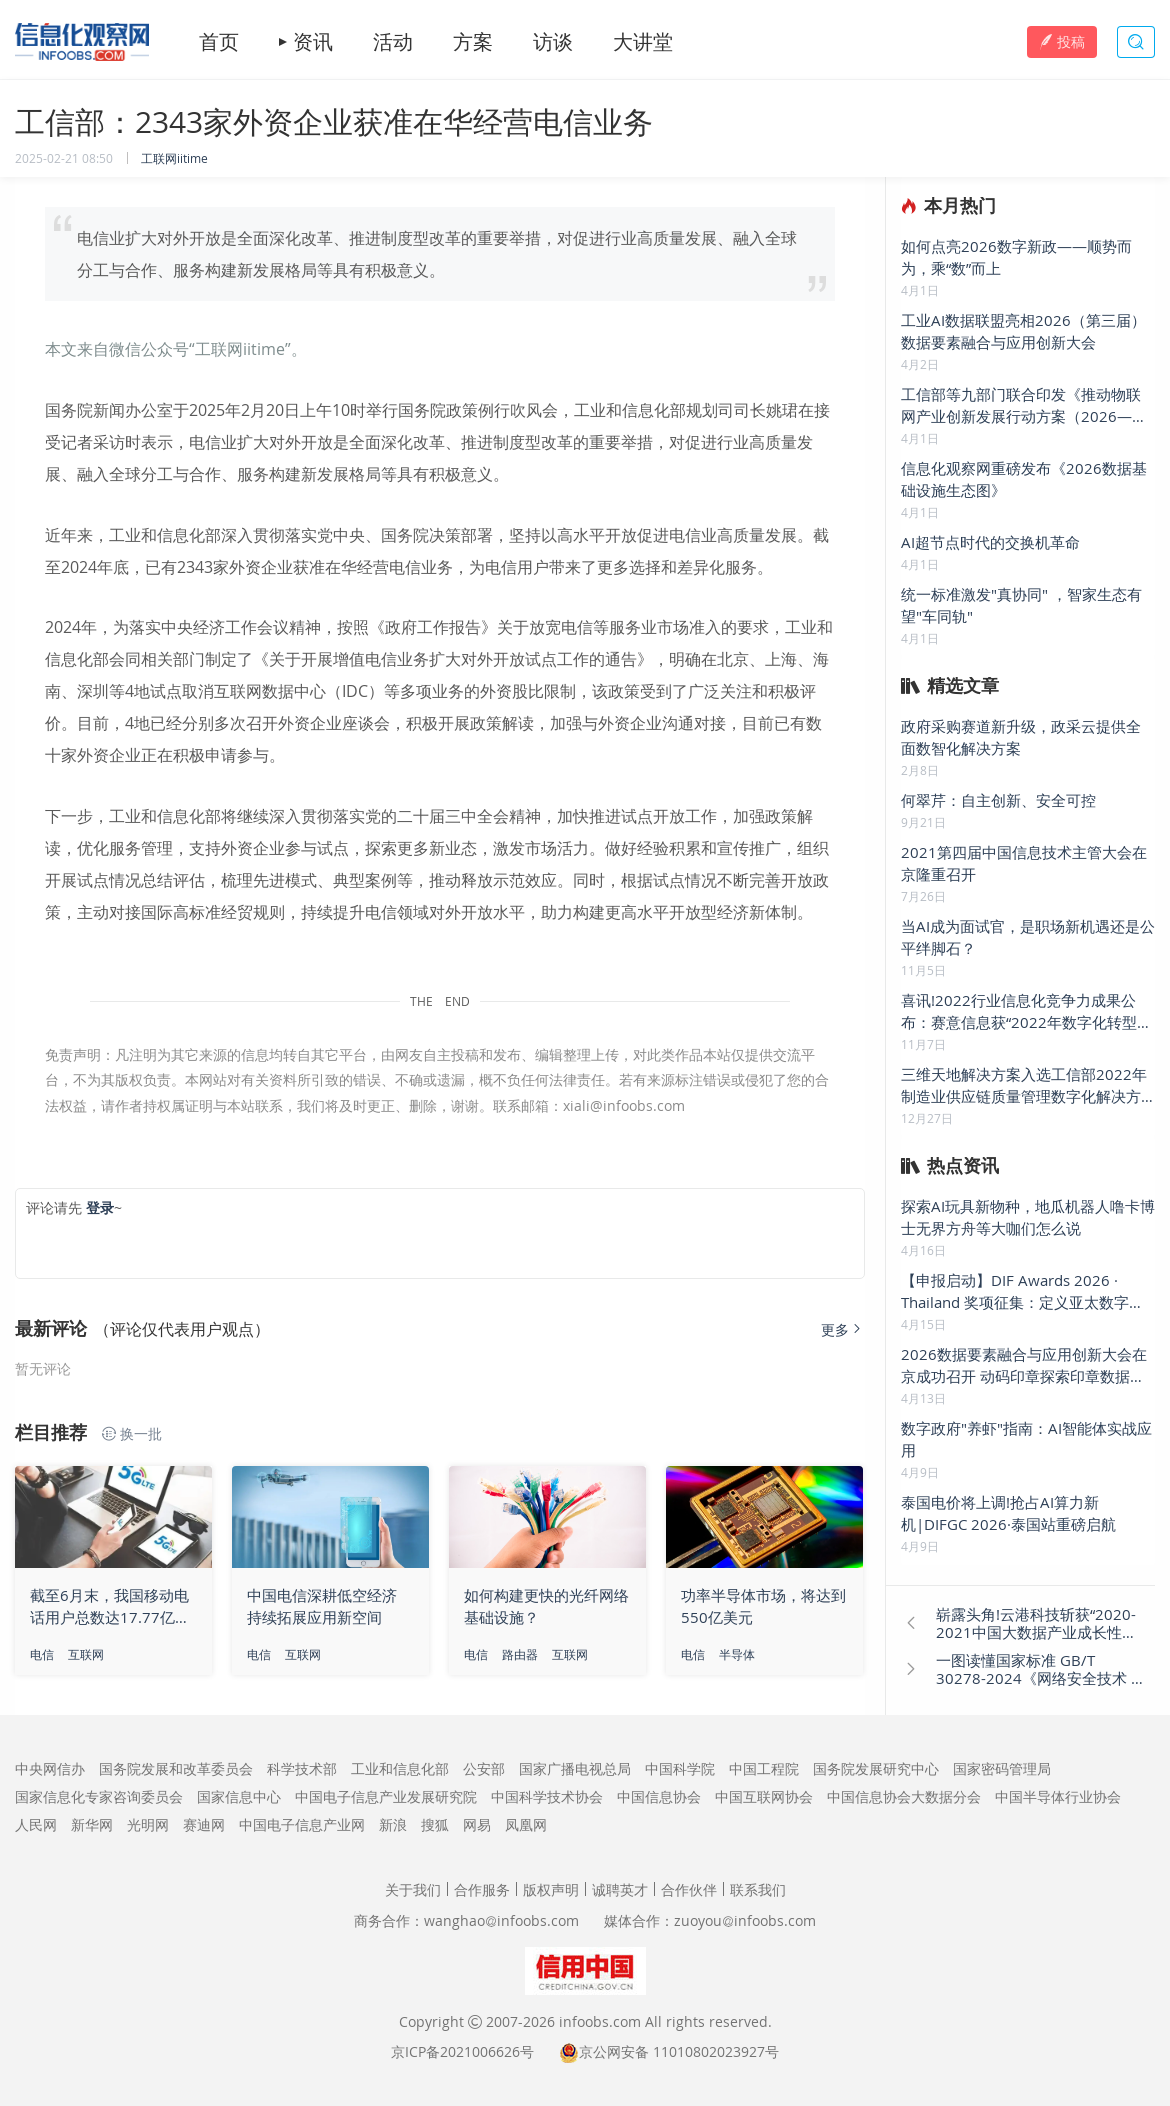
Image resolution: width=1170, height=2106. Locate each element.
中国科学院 (680, 1768)
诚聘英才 (620, 1889)
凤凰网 (526, 1824)
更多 (843, 1329)
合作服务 (482, 1889)
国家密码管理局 (1002, 1768)
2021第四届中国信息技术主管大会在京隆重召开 (1024, 863)
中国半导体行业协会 (1058, 1796)
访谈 (553, 42)
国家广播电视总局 (575, 1768)
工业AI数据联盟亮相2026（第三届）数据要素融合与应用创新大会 (1023, 331)
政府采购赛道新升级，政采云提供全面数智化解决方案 (1021, 737)
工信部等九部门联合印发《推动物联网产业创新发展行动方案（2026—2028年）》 (1021, 405)
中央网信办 (50, 1768)
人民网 (36, 1824)
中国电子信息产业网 (302, 1824)
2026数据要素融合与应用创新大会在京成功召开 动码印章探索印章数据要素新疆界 (1024, 1365)
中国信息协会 (659, 1796)
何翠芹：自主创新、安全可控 (998, 800)
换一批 (132, 1434)
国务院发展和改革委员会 (176, 1768)
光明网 (148, 1824)
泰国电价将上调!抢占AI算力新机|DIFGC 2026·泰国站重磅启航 (1008, 1513)
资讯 (313, 42)
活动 (393, 42)
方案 (473, 42)
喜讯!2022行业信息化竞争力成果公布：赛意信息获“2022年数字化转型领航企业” (1026, 1011)
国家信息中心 (239, 1796)
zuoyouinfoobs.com (745, 1920)
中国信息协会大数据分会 (904, 1796)
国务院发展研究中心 (876, 1768)
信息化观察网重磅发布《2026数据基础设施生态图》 (1024, 479)
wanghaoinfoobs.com (501, 1920)
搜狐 (435, 1824)
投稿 (1062, 41)
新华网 (92, 1824)
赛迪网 (204, 1824)
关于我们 (413, 1889)
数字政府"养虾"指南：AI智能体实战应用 (1026, 1439)
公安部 (484, 1768)
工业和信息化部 (400, 1768)
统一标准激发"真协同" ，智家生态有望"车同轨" (1021, 605)
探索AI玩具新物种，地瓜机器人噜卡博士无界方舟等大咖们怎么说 (1028, 1217)
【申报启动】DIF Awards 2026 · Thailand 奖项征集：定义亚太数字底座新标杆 (1022, 1291)
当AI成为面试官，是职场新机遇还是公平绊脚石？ (1028, 937)
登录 (100, 1207)
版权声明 (551, 1889)
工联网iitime (174, 158)
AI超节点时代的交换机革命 (990, 542)
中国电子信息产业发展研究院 (386, 1796)
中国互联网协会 (764, 1796)
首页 (219, 42)
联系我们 (758, 1889)
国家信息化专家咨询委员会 (99, 1796)
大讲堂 (643, 42)
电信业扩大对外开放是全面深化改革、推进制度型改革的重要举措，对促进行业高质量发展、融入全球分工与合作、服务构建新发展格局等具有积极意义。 (437, 254)
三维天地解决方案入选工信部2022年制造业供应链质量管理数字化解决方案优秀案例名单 (1024, 1085)
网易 (477, 1824)
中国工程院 (764, 1768)
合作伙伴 (689, 1889)
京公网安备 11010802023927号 (679, 2051)
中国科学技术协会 (547, 1796)
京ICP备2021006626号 (462, 2051)
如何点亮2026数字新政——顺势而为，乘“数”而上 (1016, 257)
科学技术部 (302, 1768)
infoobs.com (600, 2021)
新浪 (393, 1824)
